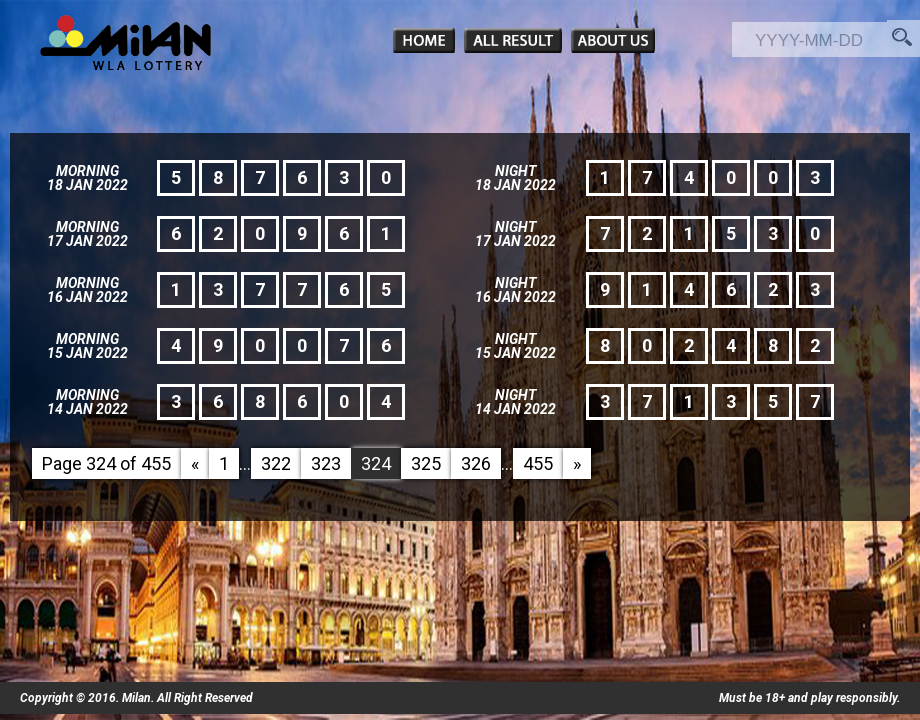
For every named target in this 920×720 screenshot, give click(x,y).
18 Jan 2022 (87, 185)
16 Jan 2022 (87, 297)
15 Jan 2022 (87, 353)
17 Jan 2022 (87, 241)
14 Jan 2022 (87, 409)
